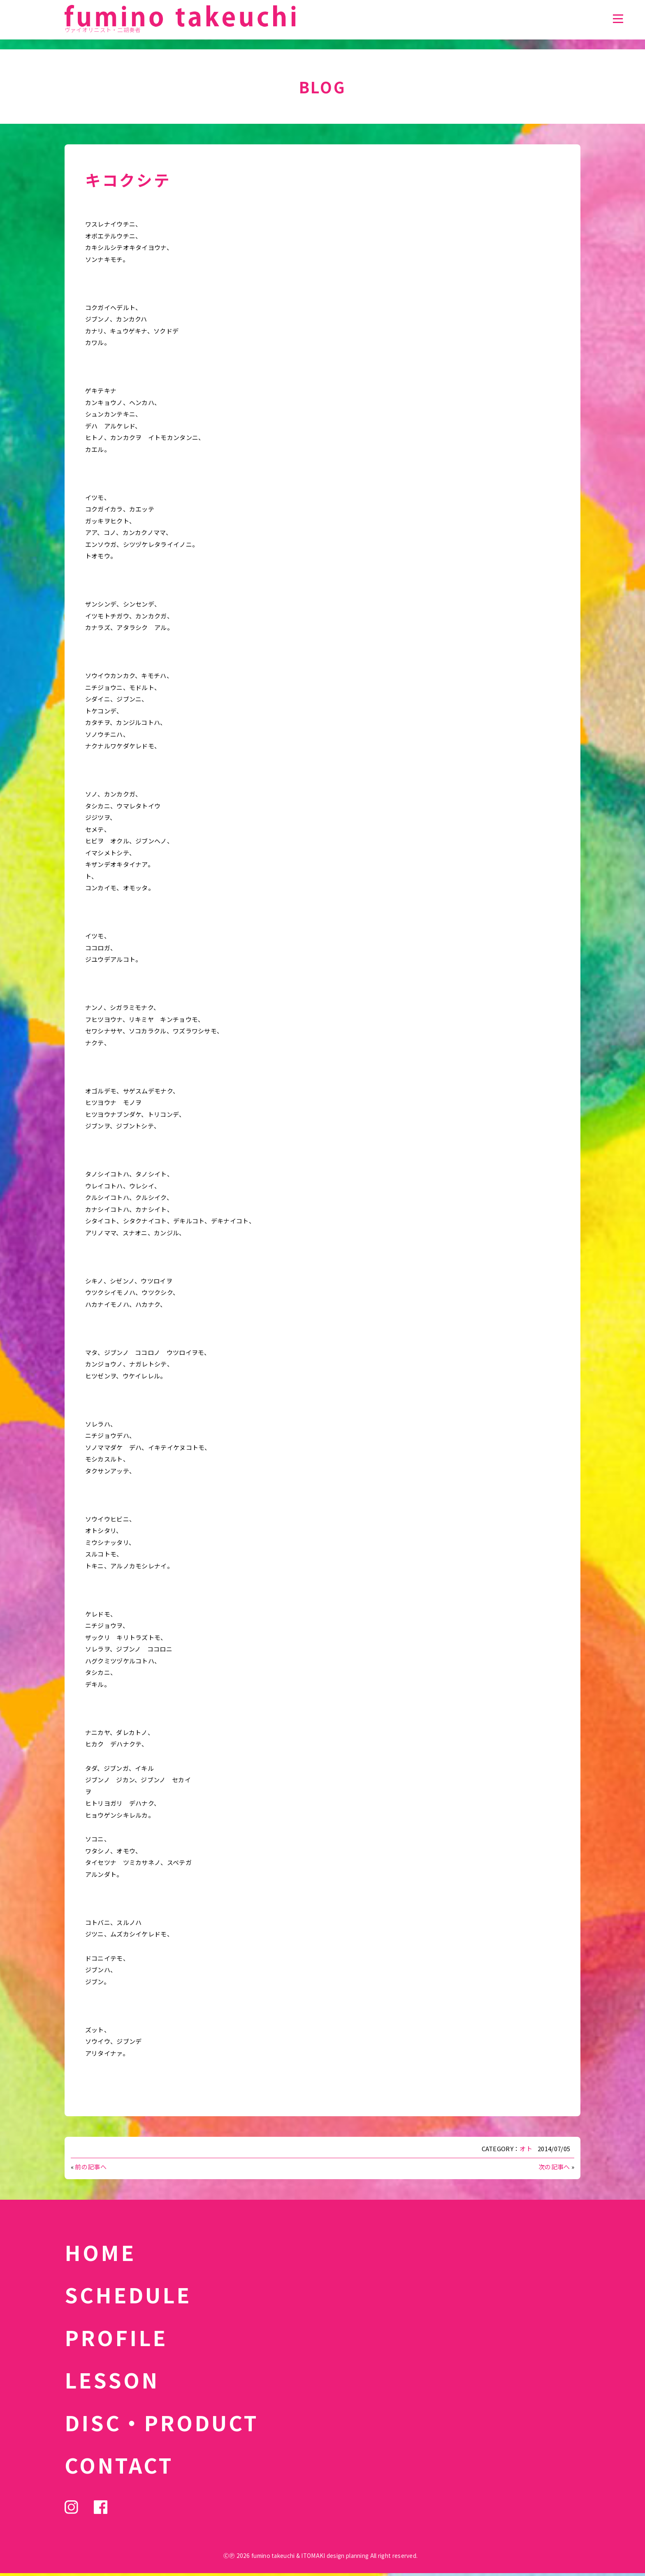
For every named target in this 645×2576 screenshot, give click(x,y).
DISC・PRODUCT (162, 2422)
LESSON (112, 2379)
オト (526, 2148)
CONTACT (119, 2464)
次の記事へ (554, 2166)
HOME (100, 2252)
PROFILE (116, 2337)
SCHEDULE (128, 2294)
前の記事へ (91, 2166)
